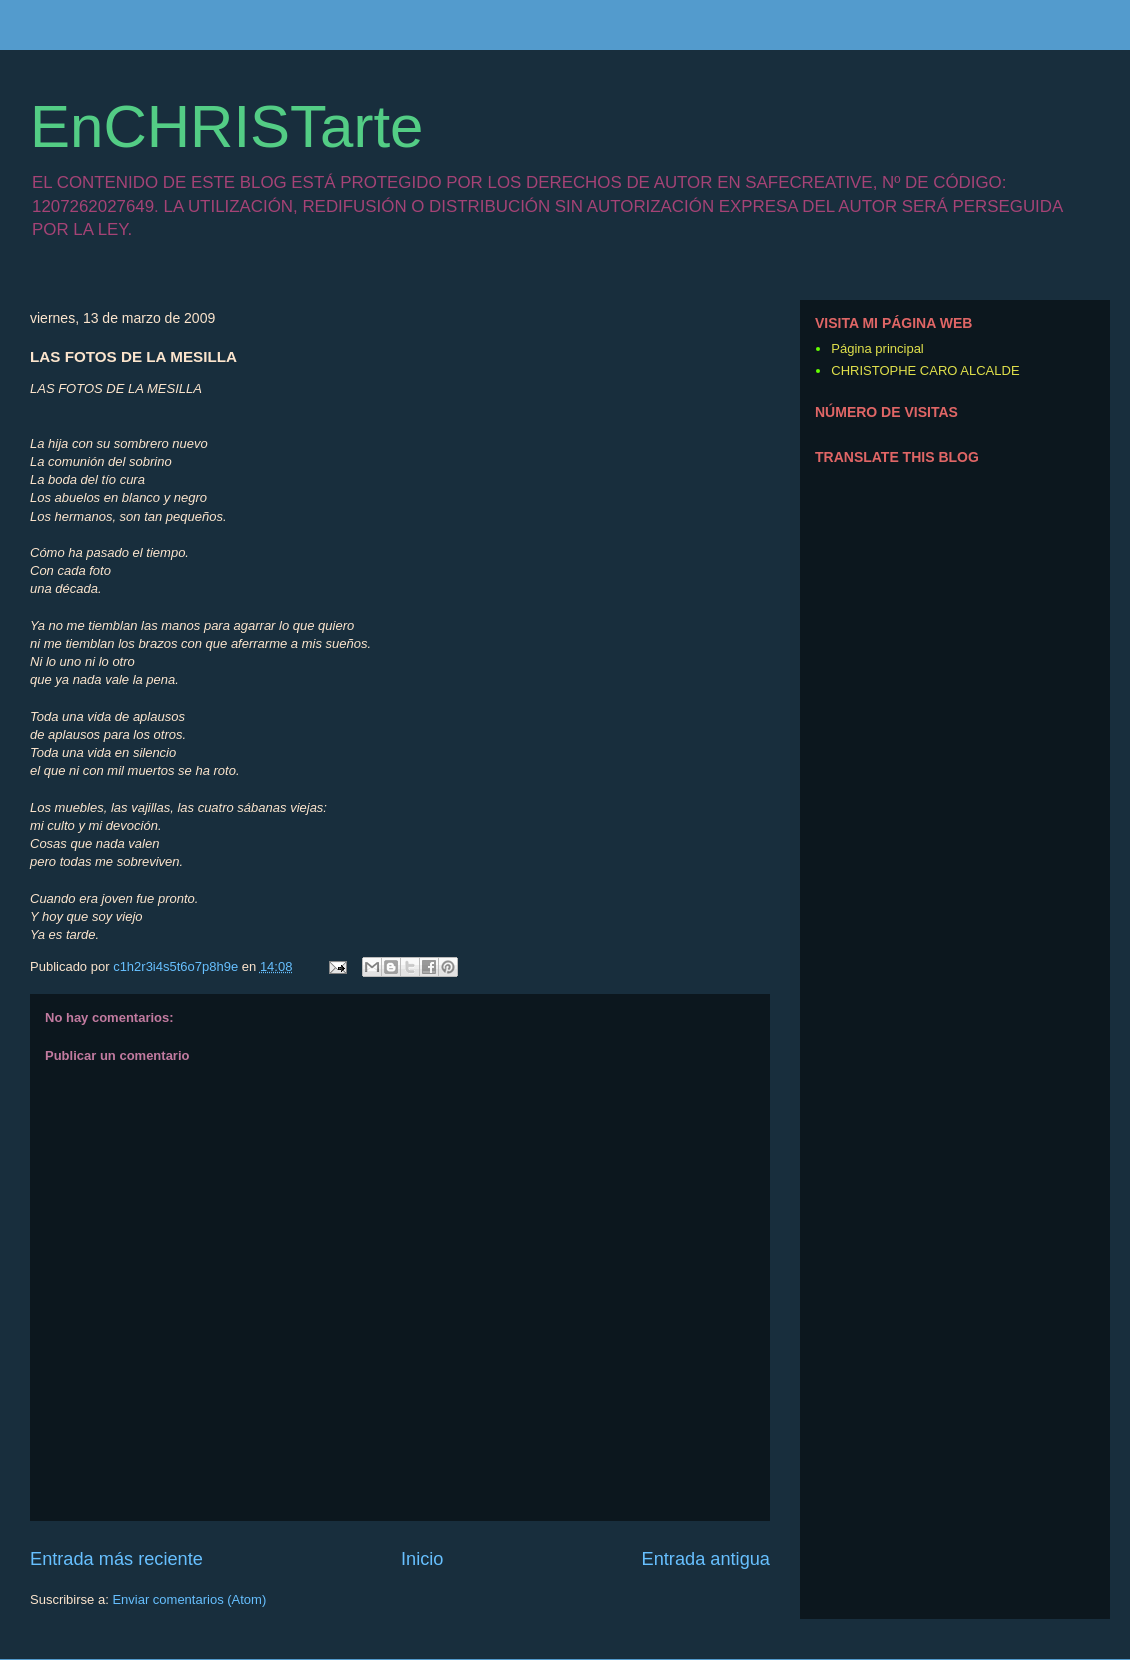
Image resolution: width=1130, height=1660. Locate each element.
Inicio (422, 1559)
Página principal (877, 348)
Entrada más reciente (116, 1559)
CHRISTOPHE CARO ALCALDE (925, 370)
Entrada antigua (706, 1559)
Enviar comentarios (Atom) (189, 1599)
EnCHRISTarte (226, 126)
